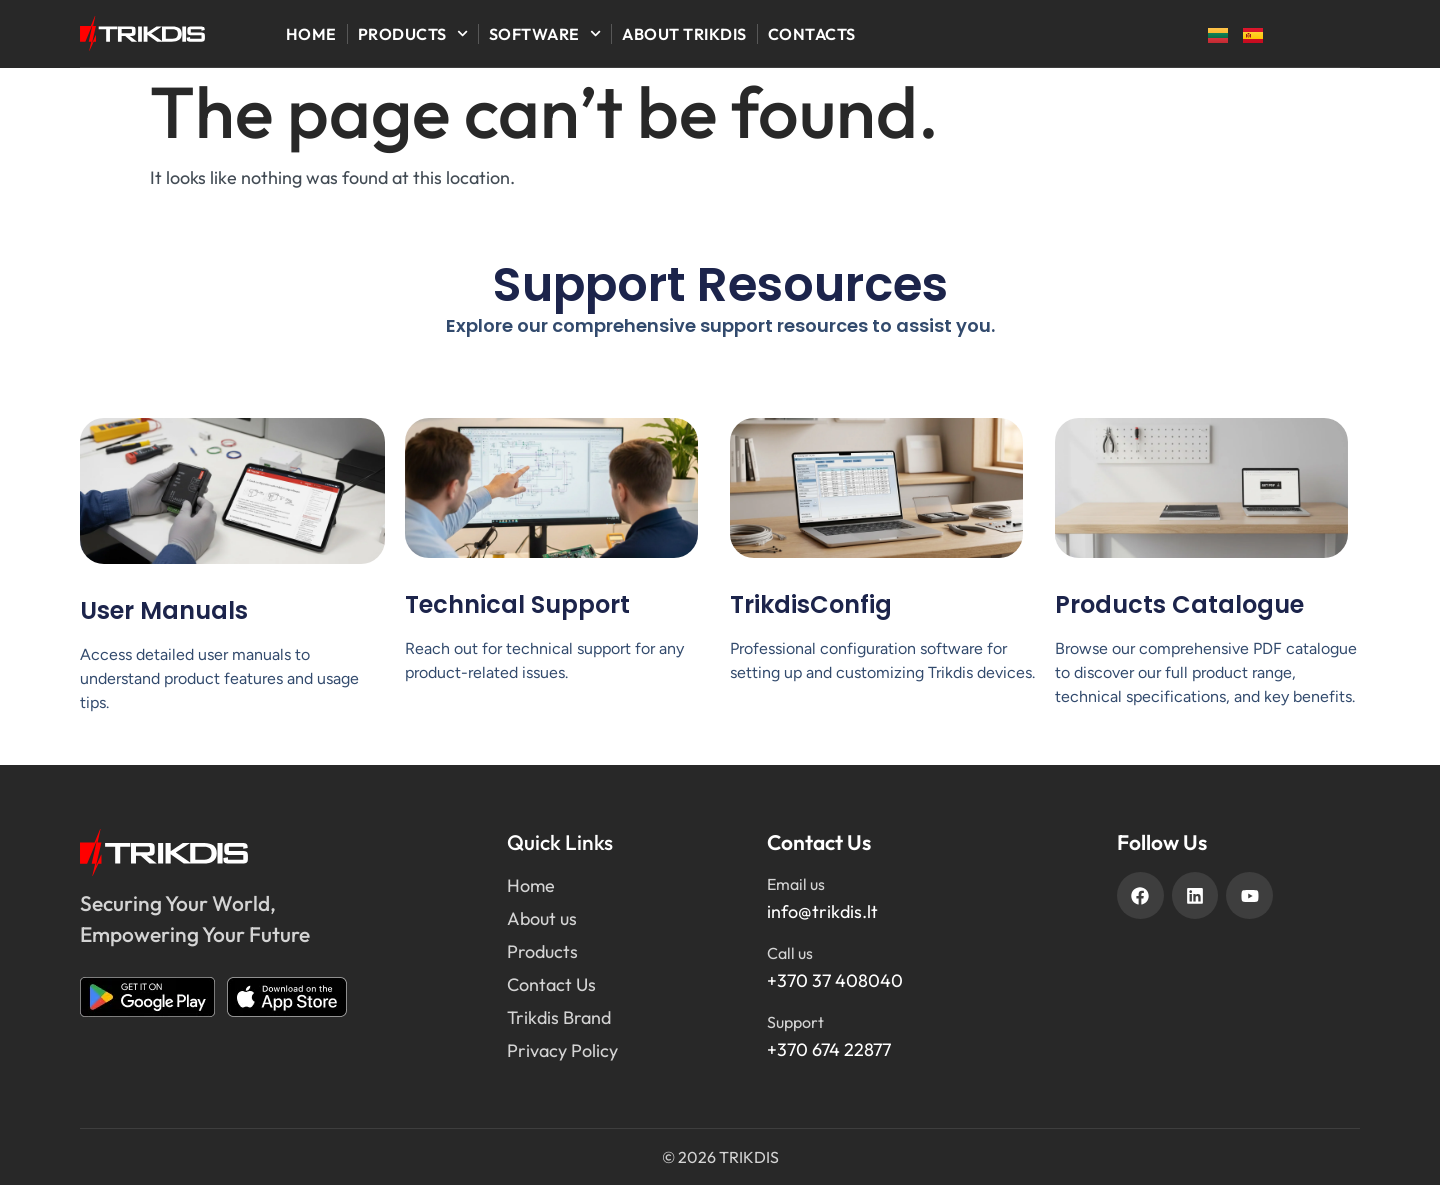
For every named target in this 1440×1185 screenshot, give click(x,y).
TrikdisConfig (811, 604)
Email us (796, 884)
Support (795, 1022)
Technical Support (517, 604)
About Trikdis (684, 34)
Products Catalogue (1179, 604)
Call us (790, 953)
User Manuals (164, 610)
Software (545, 34)
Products (413, 34)
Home (311, 34)
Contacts (812, 34)
